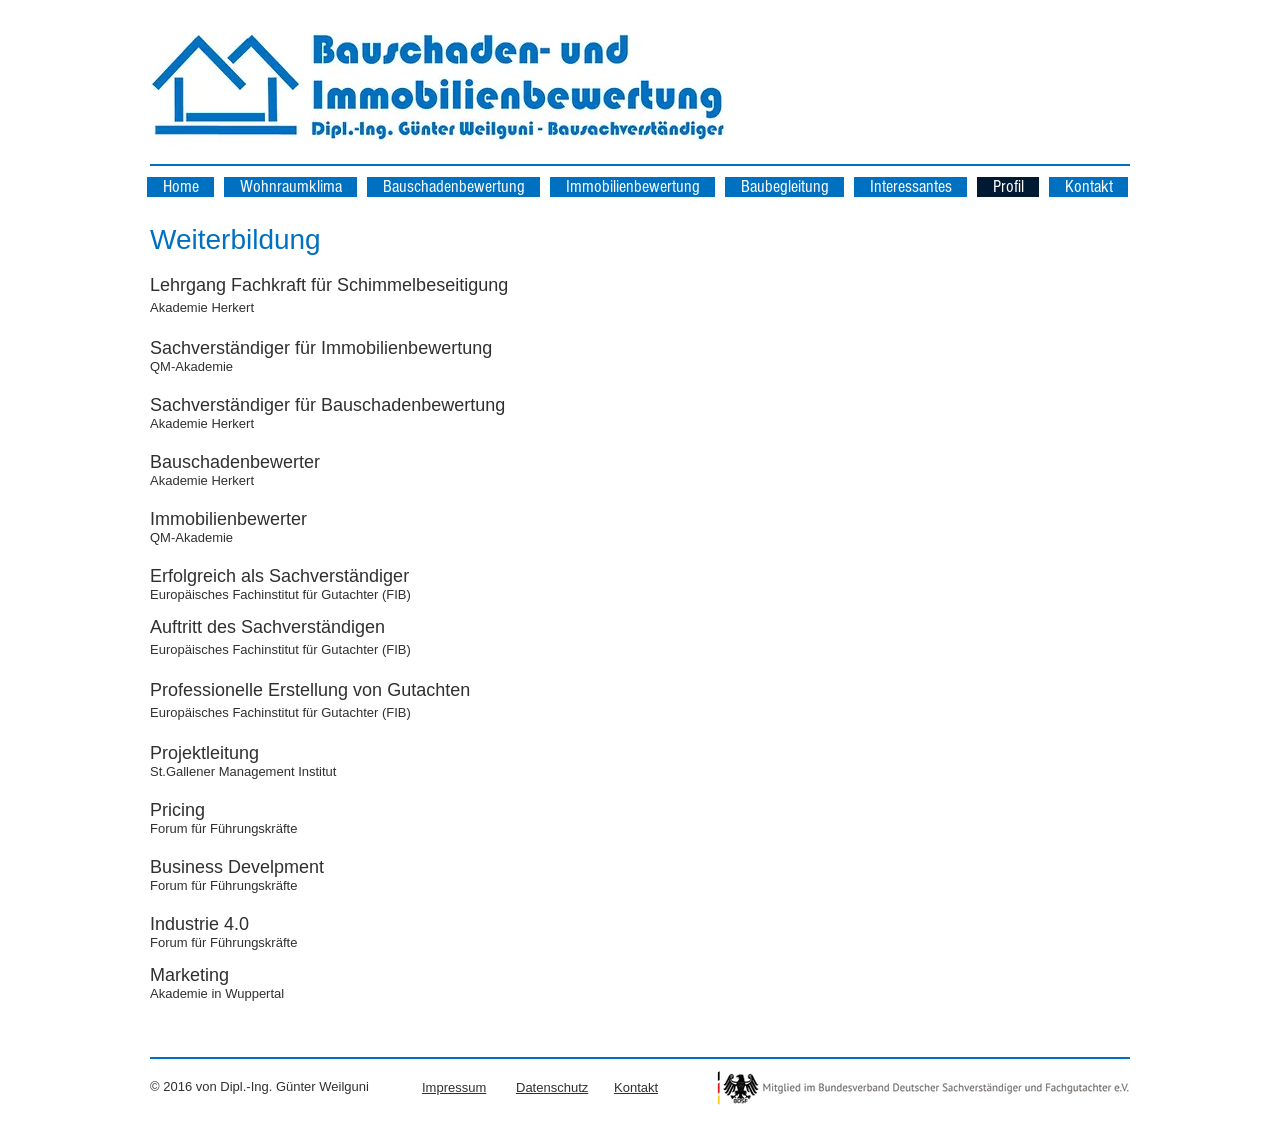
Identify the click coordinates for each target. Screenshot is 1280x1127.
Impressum (454, 1087)
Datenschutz (552, 1087)
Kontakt (636, 1087)
